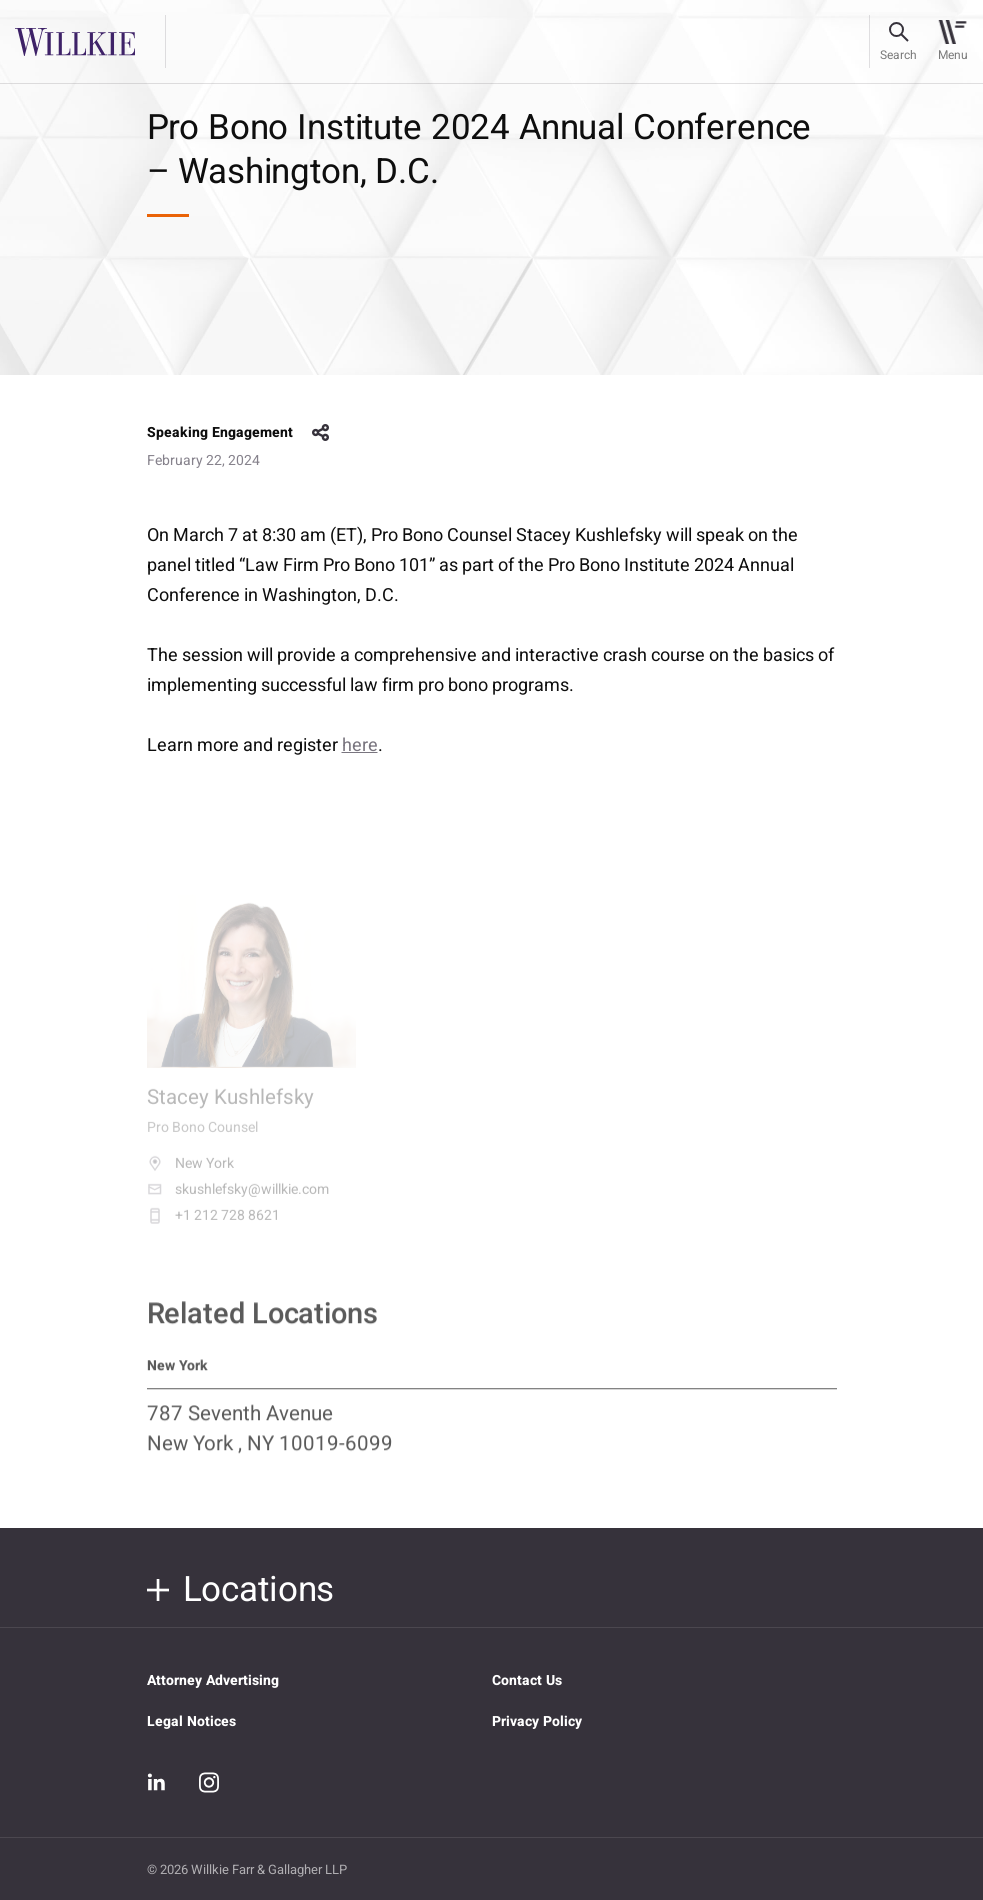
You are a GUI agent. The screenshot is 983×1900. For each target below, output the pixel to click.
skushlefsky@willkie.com (238, 1200)
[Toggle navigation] (952, 42)
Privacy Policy (537, 1721)
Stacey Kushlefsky (230, 1109)
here (360, 745)
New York (190, 1174)
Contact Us (527, 1680)
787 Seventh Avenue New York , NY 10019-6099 (270, 1439)
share (321, 433)
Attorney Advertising (213, 1680)
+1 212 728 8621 (213, 1226)
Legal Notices (191, 1721)
